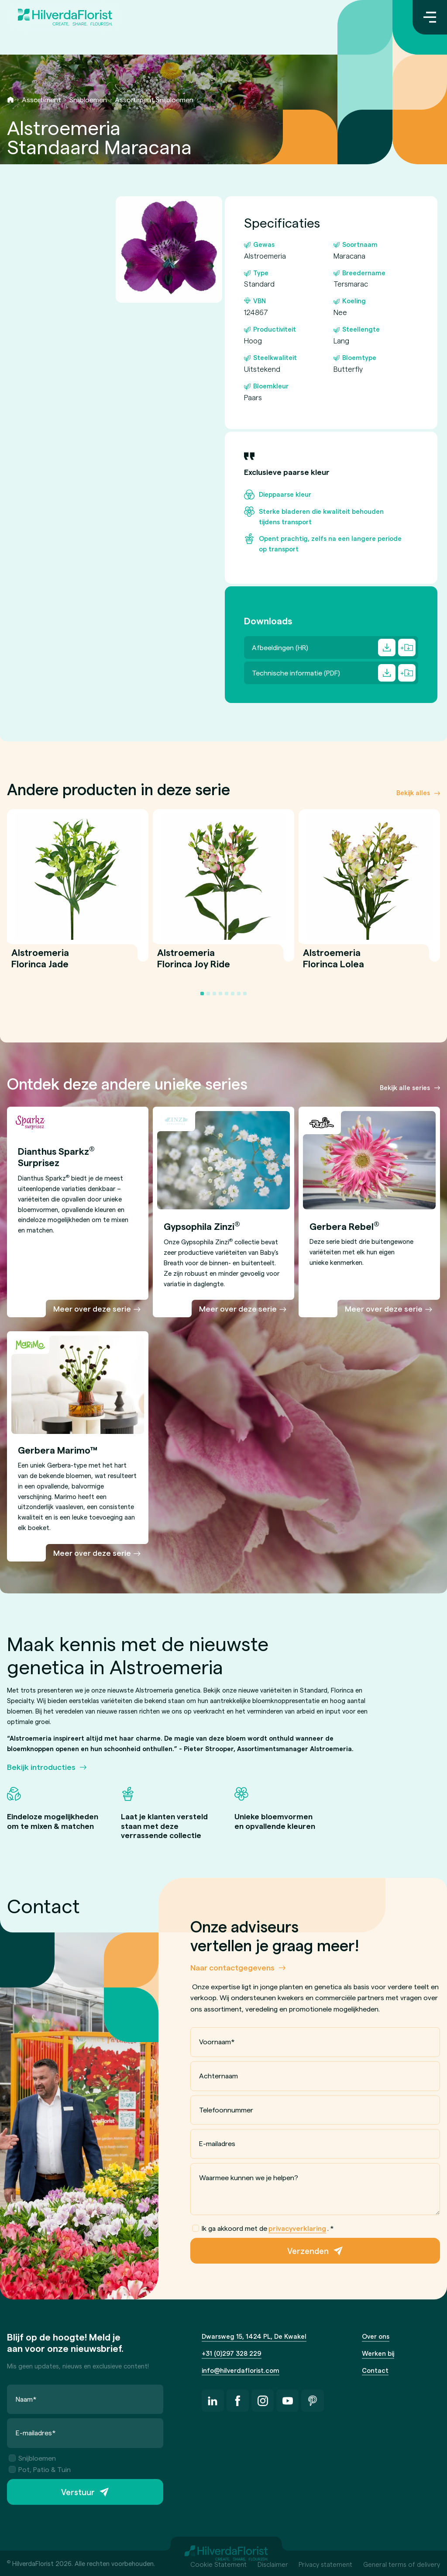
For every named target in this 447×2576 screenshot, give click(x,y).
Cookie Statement (218, 2564)
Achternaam (218, 2075)
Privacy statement (325, 2564)
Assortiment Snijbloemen (154, 99)
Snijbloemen (88, 99)
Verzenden (308, 2251)
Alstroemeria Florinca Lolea (333, 963)
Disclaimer (273, 2564)
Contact (375, 2370)
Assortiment (41, 99)
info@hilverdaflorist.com (240, 2370)
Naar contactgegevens (232, 1967)
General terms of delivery (401, 2564)
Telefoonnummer (226, 2109)
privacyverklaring (297, 2227)
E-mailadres (217, 2143)
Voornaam (217, 2041)
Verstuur (78, 2492)
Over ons (375, 2336)
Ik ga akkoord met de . (263, 2227)
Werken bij (378, 2353)
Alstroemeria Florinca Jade (40, 963)
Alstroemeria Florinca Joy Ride (193, 963)
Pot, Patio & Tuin (40, 2469)
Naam (26, 2399)
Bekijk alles (413, 792)
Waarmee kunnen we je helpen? (248, 2177)
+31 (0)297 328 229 (231, 2353)
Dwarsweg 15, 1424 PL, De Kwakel (254, 2336)
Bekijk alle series (405, 1087)
